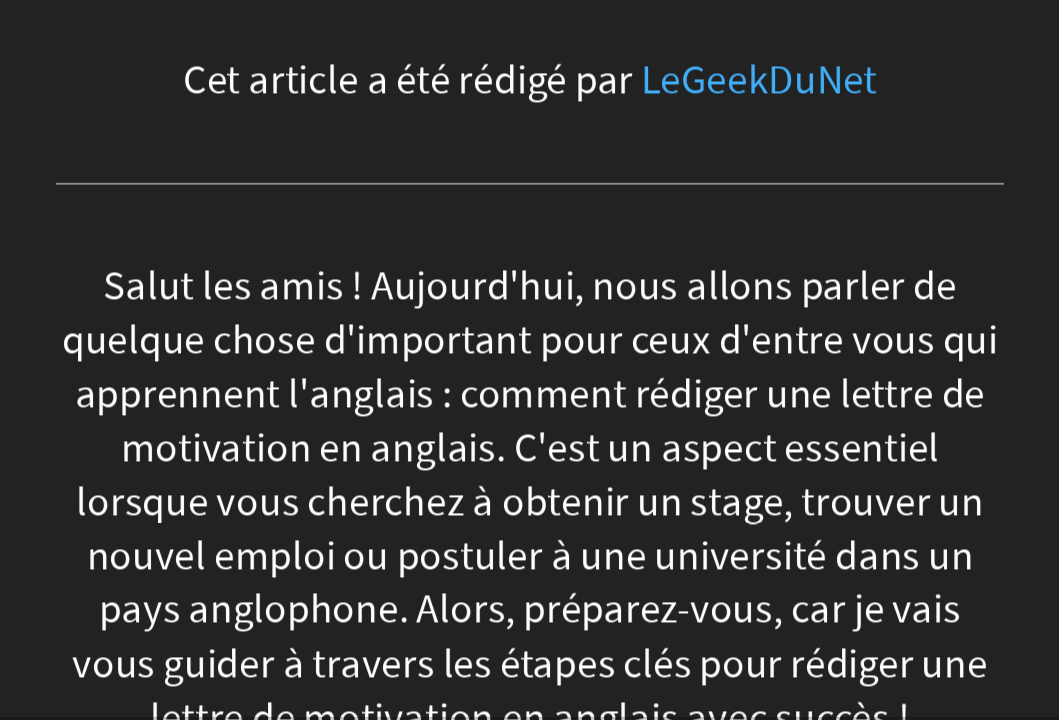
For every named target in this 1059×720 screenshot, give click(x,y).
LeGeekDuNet (759, 80)
